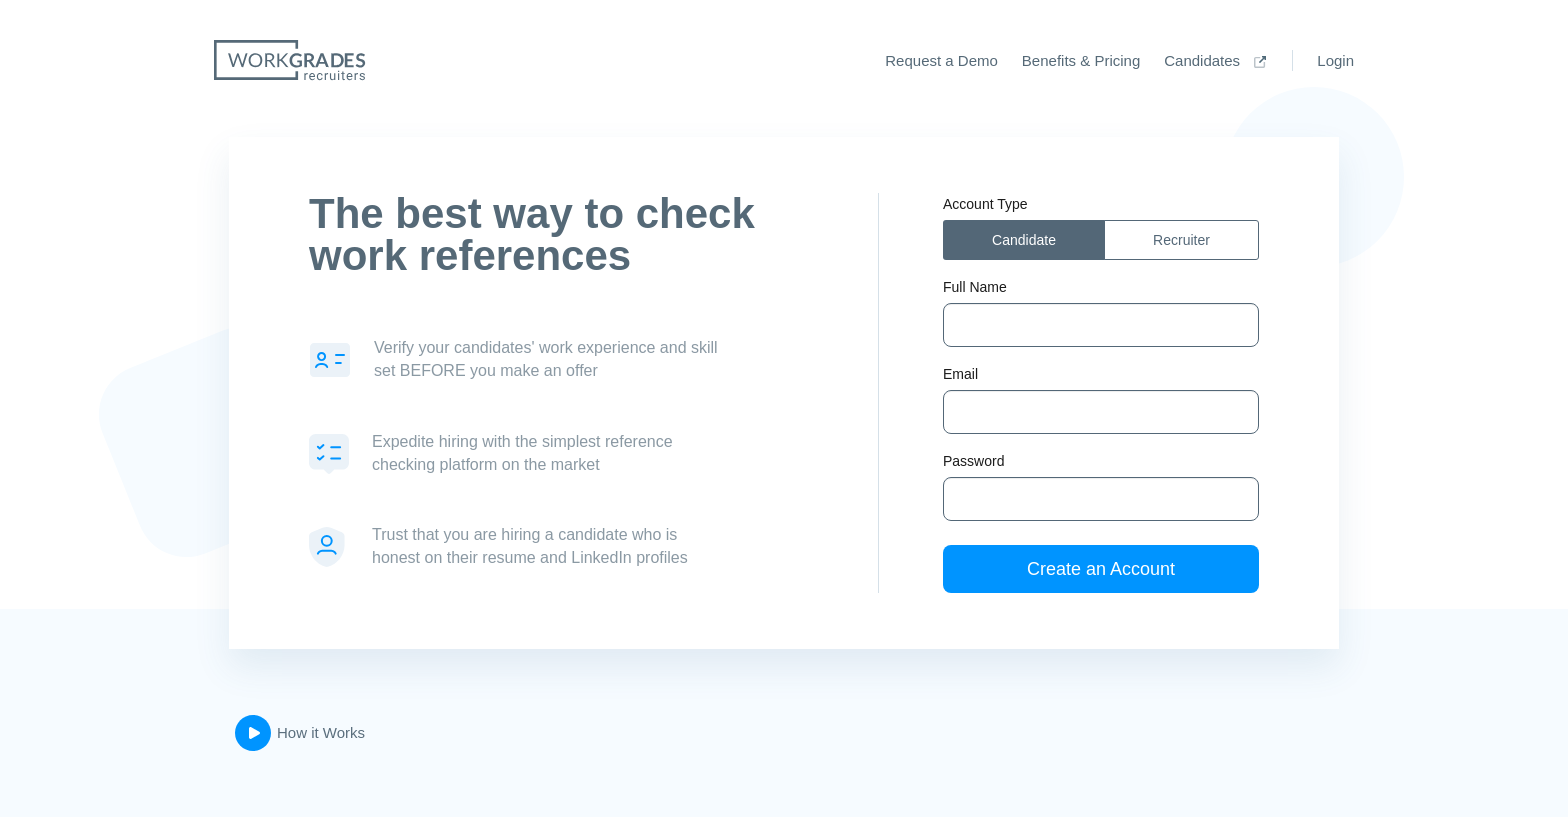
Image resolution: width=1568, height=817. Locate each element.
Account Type (985, 204)
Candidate (1024, 240)
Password (973, 461)
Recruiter (1181, 240)
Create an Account (1101, 569)
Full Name (975, 287)
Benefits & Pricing (1081, 60)
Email (960, 374)
